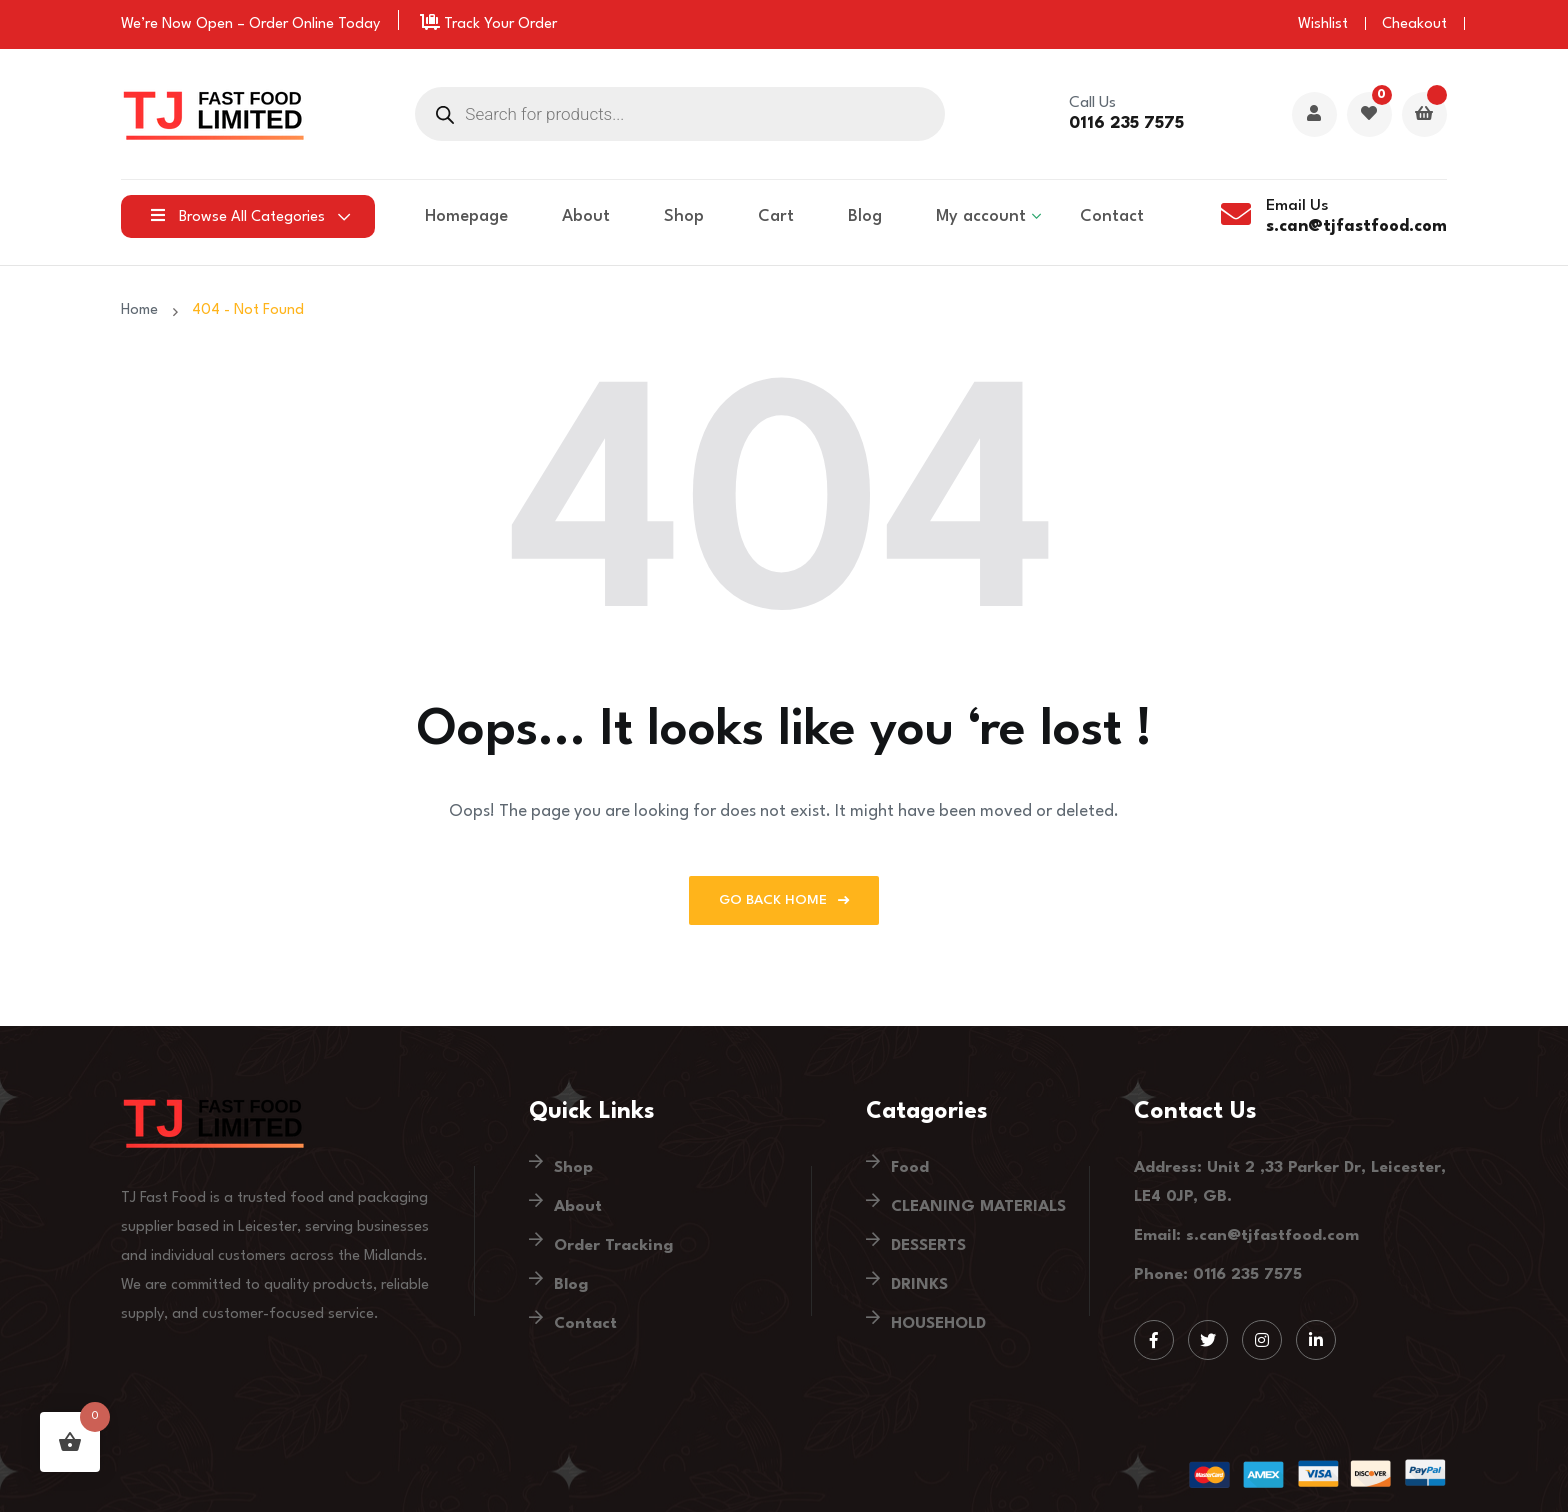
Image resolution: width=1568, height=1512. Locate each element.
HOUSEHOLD (938, 1324)
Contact (1112, 216)
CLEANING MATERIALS (978, 1207)
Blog (865, 216)
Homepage (466, 216)
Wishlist (1323, 24)
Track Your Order (488, 24)
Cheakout (1414, 24)
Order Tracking (613, 1246)
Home (143, 310)
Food (910, 1168)
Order (268, 24)
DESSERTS (928, 1246)
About (586, 216)
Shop (684, 216)
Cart (776, 216)
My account (981, 216)
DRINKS (919, 1285)
